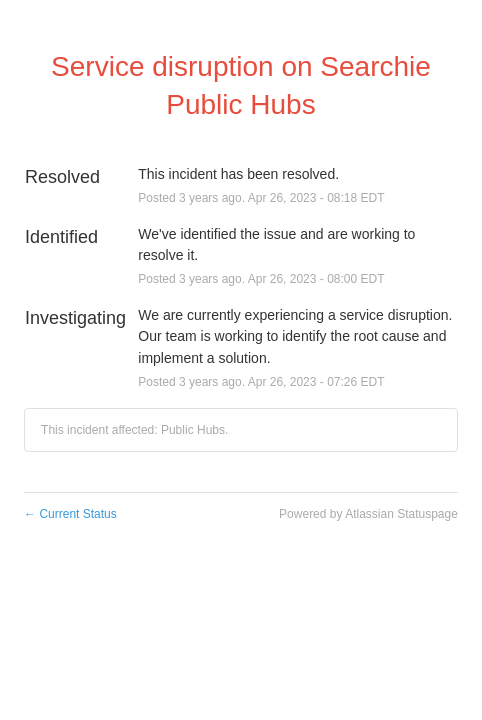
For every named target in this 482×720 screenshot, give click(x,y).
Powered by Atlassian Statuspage (368, 514)
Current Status (70, 514)
